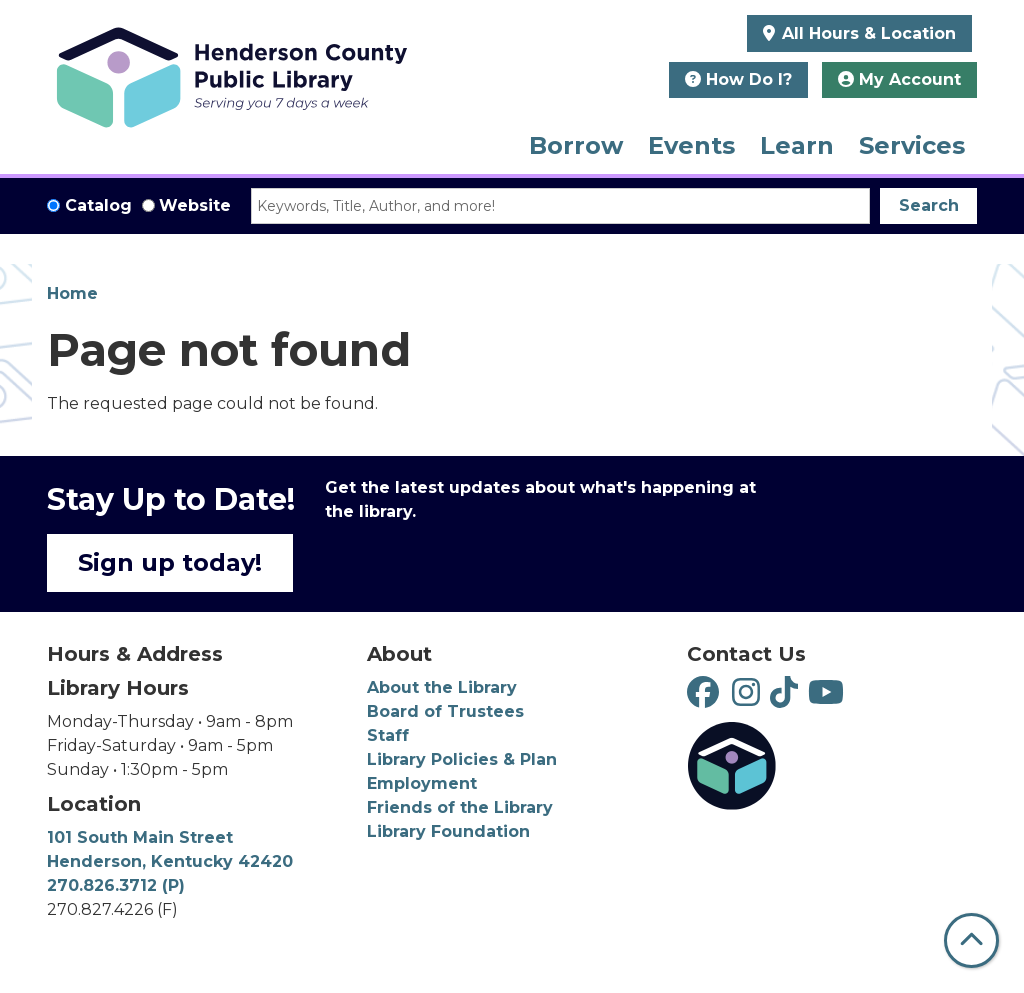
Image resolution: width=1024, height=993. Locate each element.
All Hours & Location (866, 33)
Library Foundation (448, 831)
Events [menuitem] (691, 145)
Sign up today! (170, 562)
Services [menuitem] (912, 145)
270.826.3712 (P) (116, 885)
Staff (388, 735)
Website (195, 205)
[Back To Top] (971, 940)
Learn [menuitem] (797, 145)
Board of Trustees (445, 711)
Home (72, 293)
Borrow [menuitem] (576, 145)
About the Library (442, 687)
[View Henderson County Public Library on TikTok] (789, 698)
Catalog (98, 205)
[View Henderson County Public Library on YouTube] (828, 698)
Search (929, 205)
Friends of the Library (460, 807)
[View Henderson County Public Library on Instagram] (751, 698)
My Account (899, 79)
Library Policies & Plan (462, 759)
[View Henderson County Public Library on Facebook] (705, 698)
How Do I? (738, 79)
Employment (422, 783)
